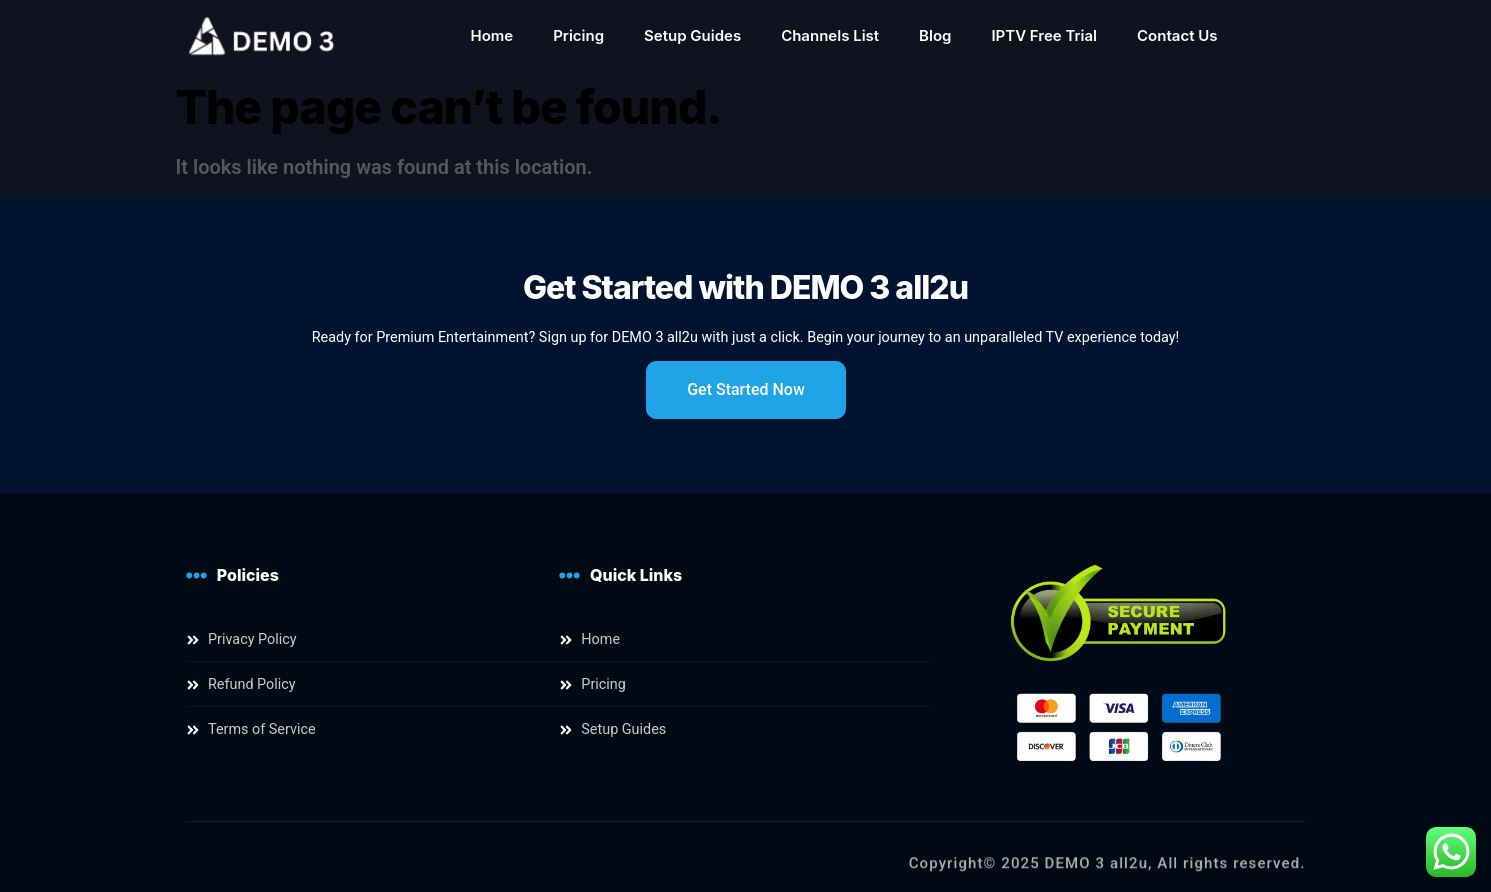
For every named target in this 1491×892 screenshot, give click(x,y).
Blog (935, 35)
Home (491, 35)
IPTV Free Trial (1044, 35)
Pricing (578, 35)
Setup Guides (692, 35)
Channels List (830, 35)
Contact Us (1177, 35)
